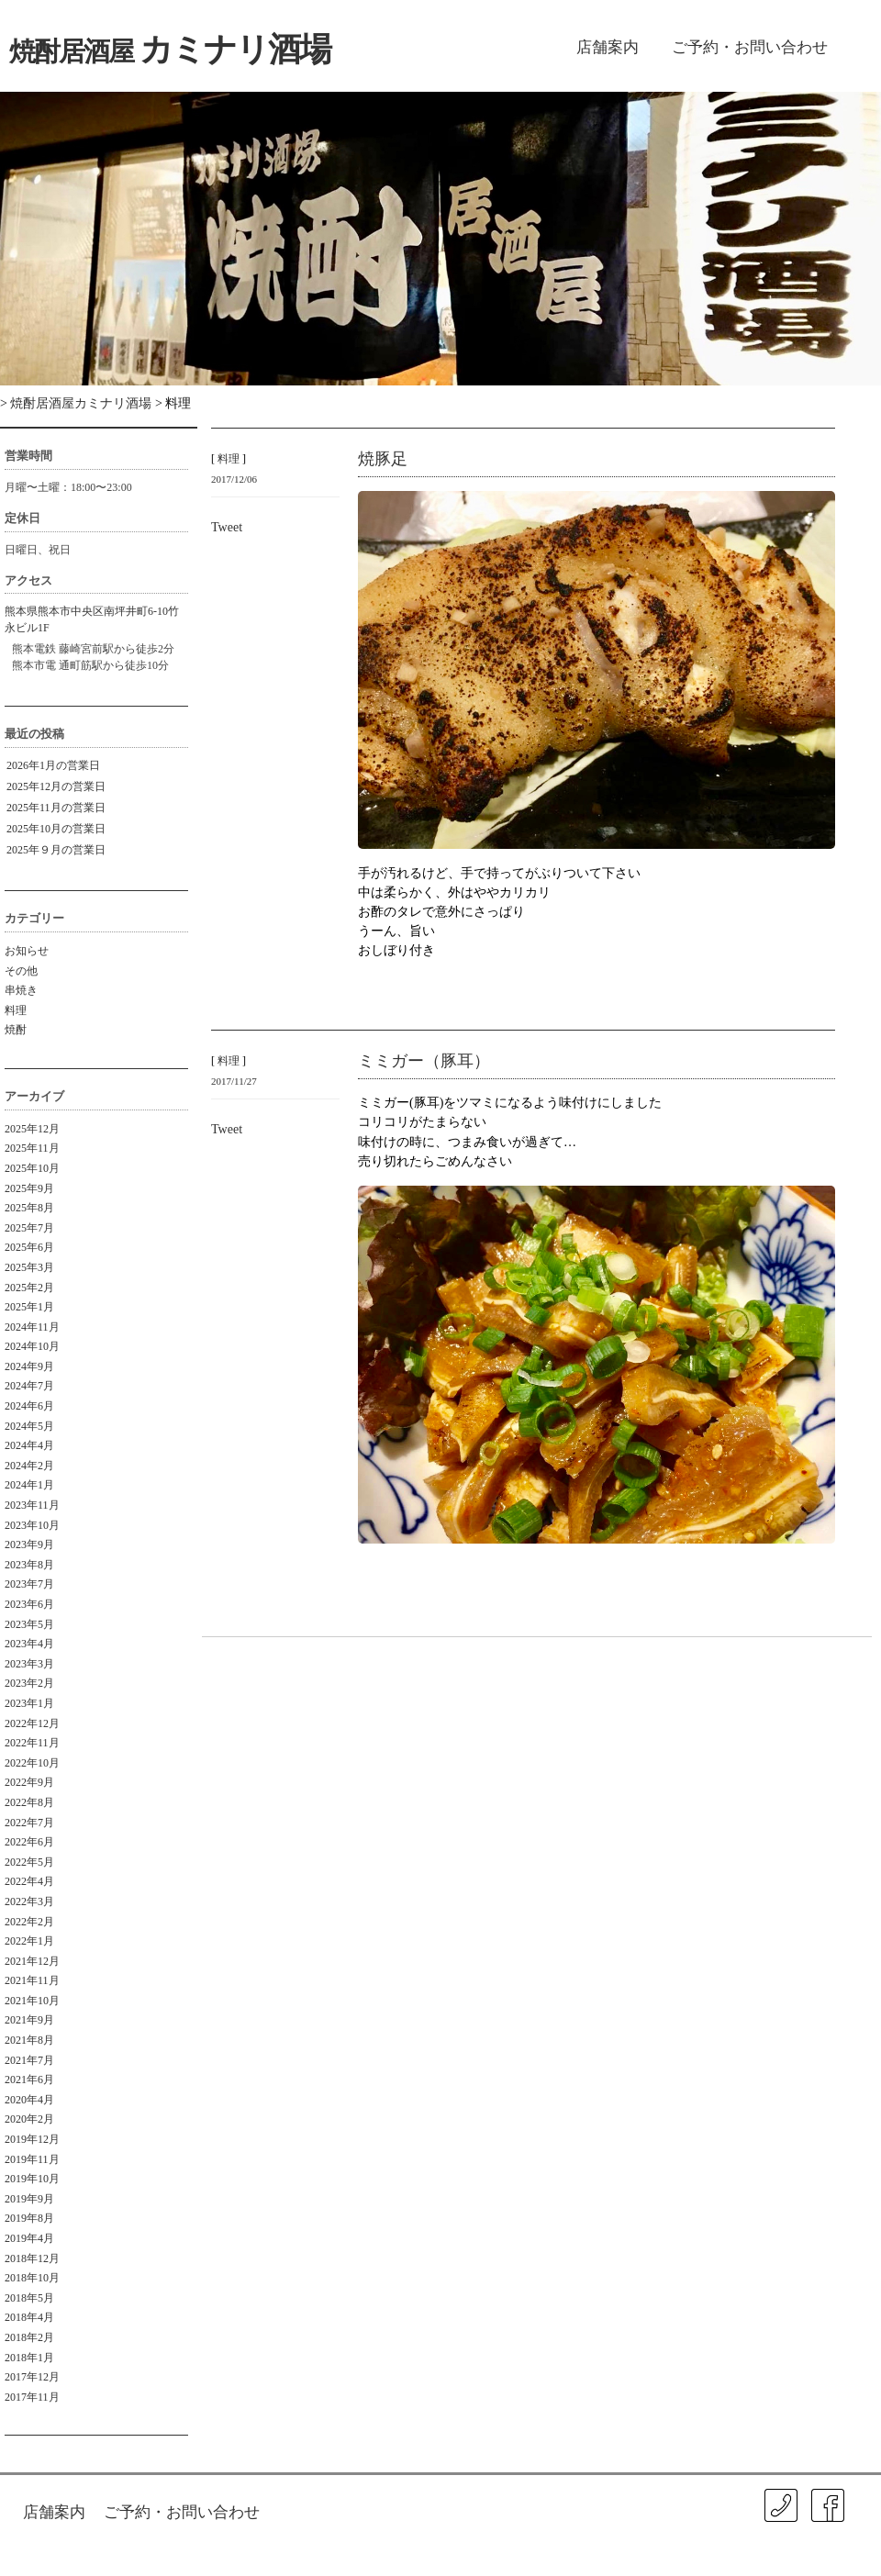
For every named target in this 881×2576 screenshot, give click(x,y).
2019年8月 (29, 2218)
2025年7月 (29, 1227)
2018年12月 (32, 2258)
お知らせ (27, 950)
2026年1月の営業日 (53, 765)
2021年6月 (29, 2079)
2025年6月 (29, 1247)
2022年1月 (29, 1941)
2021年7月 (29, 2060)
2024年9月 (29, 1366)
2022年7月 (29, 1822)
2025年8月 (29, 1207)
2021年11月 (32, 1980)
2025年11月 (32, 1148)
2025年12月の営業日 (56, 786)
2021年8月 (29, 2040)
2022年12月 (32, 1723)
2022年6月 (29, 1841)
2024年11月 (32, 1327)
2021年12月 (32, 1961)
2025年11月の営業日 (56, 807)
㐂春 (862, 2539)
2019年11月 (32, 2159)
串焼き (21, 990)
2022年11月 (32, 1742)
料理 (16, 1010)
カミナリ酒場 (169, 49)
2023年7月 (29, 1584)
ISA (709, 2552)
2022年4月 (29, 1881)
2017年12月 (32, 2376)
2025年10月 (32, 1168)
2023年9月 (29, 1544)
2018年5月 (29, 2298)
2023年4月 (29, 1643)
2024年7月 (29, 1385)
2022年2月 (29, 1921)
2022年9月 (29, 1782)
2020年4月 (29, 2099)
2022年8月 (29, 1802)
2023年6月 (29, 1604)
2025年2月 (29, 1287)
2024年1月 (29, 1484)
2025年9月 (29, 1188)
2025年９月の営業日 (56, 849)
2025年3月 (29, 1267)
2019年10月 (32, 2178)
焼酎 (16, 1029)
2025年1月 (29, 1306)
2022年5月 (29, 1862)
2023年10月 (32, 1525)
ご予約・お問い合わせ (750, 47)
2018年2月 (29, 2337)
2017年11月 (32, 2397)
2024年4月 (29, 1445)
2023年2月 (29, 1683)
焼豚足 (382, 459)
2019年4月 (29, 2238)
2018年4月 (29, 2317)
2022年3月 (29, 1901)
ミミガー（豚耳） (424, 1061)
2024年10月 (32, 1346)
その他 (21, 971)
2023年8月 (29, 1564)
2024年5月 (29, 1426)
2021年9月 (29, 2019)
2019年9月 (29, 2198)
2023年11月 (32, 1505)
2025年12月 (32, 1128)
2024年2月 (29, 1465)
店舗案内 (607, 47)
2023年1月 (29, 1703)
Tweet (226, 526)
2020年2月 (29, 2119)
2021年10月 (32, 2000)
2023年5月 (29, 1624)
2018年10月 (32, 2277)
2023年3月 (29, 1663)
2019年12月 (32, 2139)
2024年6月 (29, 1406)
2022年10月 (32, 1762)
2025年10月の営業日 (56, 828)
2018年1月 (29, 2357)
